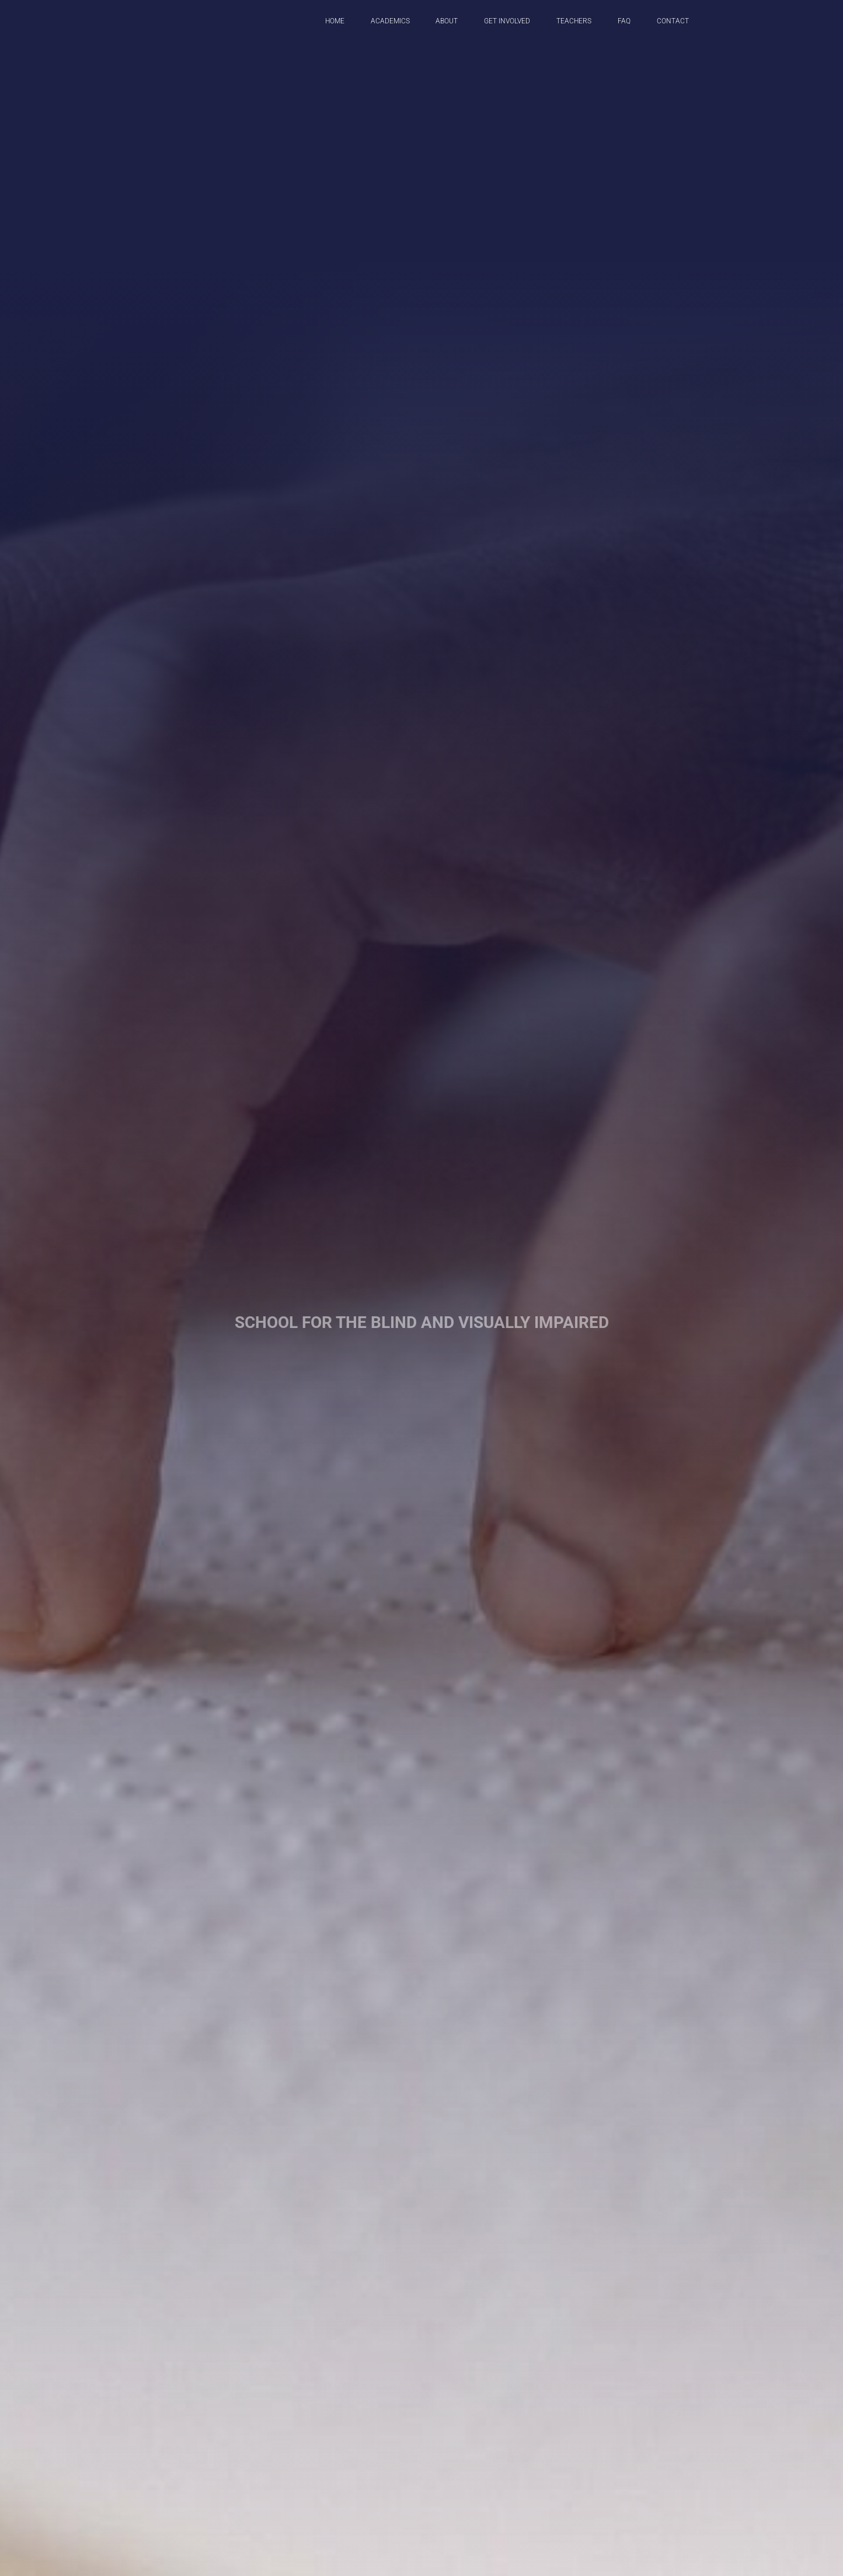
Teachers (573, 21)
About (447, 21)
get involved (507, 21)
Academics (390, 21)
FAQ (624, 21)
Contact (673, 21)
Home (334, 21)
